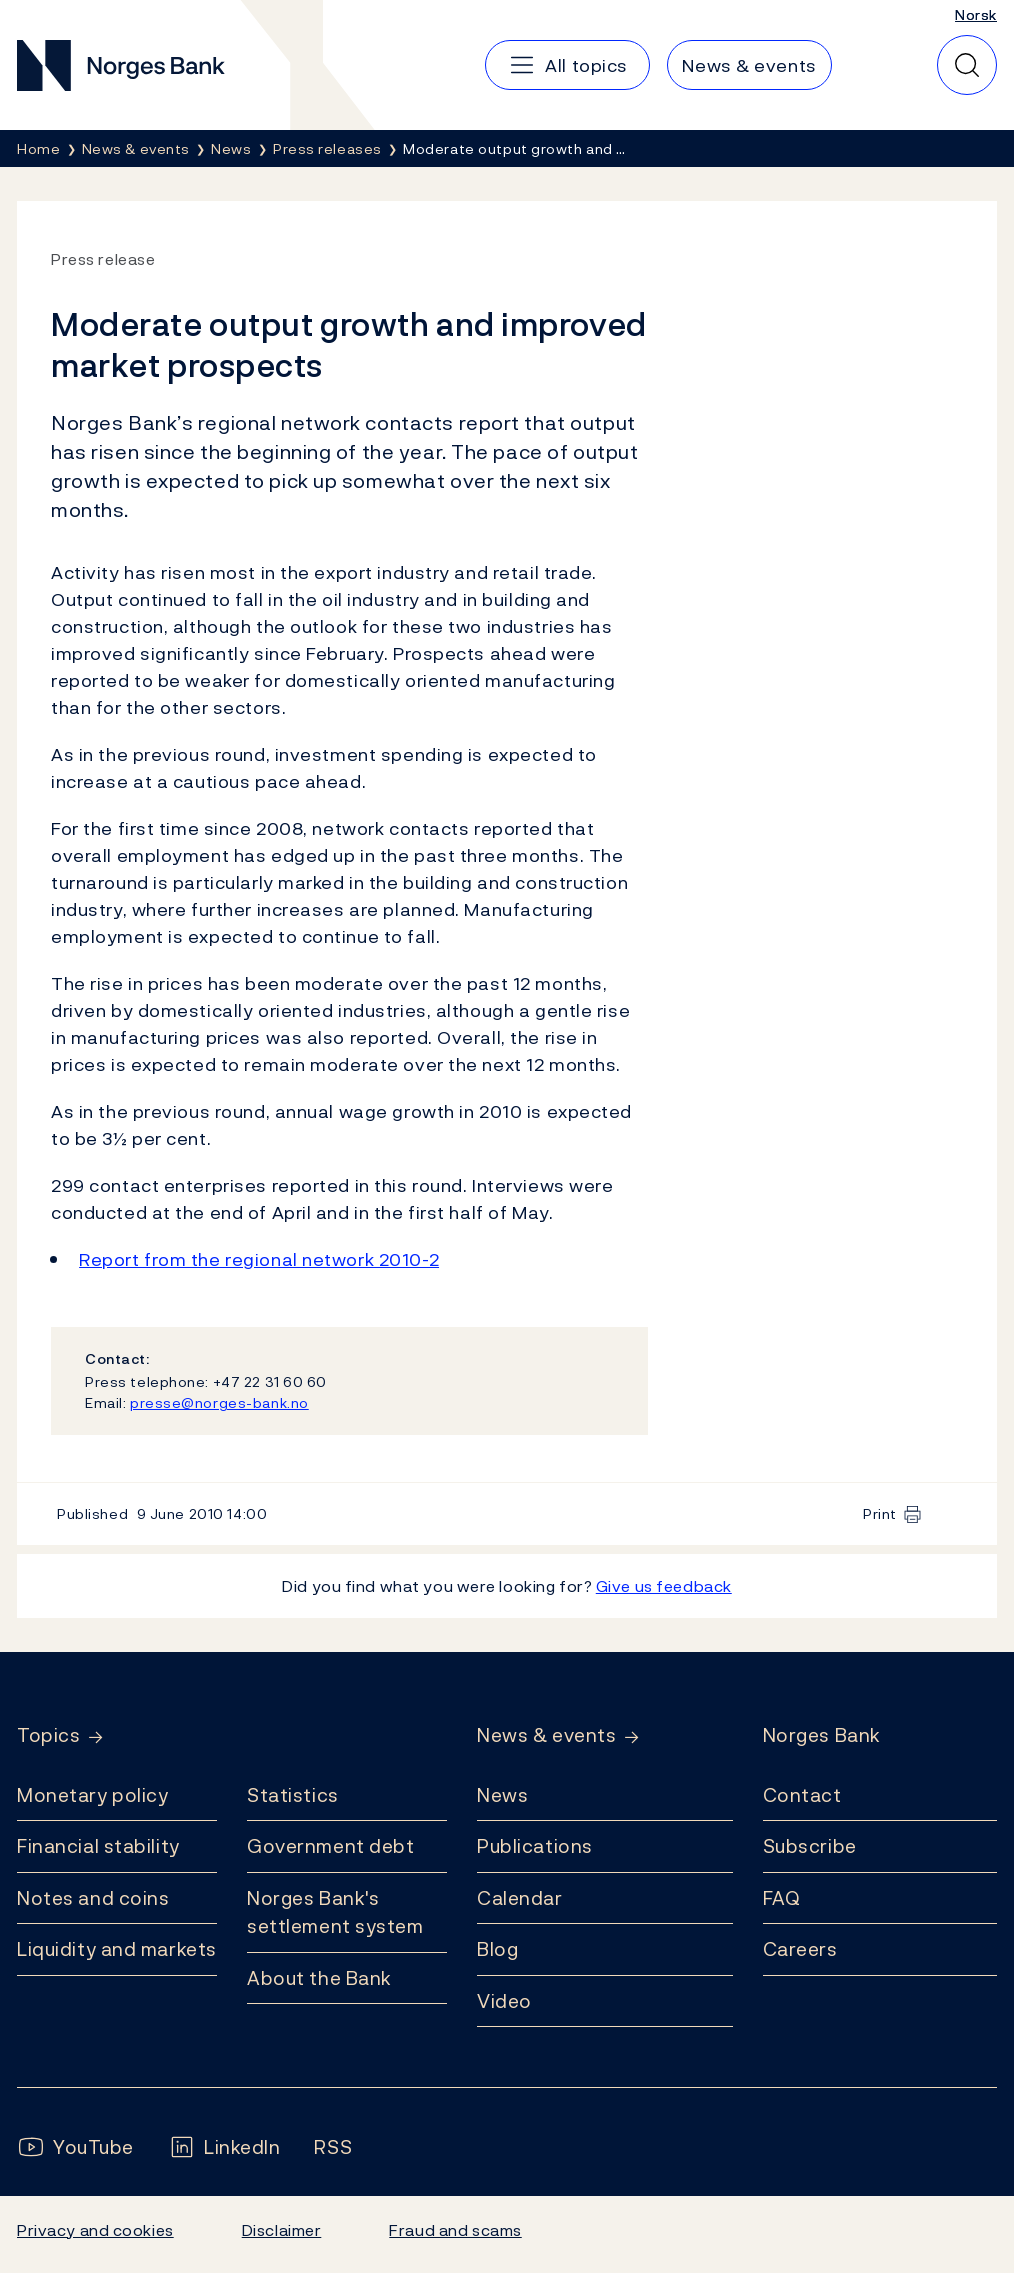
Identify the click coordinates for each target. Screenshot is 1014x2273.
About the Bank (319, 1978)
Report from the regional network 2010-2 (259, 1259)
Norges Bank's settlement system (335, 1912)
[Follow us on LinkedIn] (224, 2147)
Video (504, 2001)
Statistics (293, 1795)
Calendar (520, 1898)
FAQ (782, 1898)
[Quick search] (967, 65)
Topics (48, 1735)
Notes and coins (93, 1898)
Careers (800, 1949)
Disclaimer (282, 2230)
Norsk (976, 14)
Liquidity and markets (117, 1949)
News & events (546, 1735)
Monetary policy (92, 1795)
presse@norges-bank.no (219, 1402)
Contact (802, 1795)
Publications (535, 1846)
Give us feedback (664, 1586)
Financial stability (98, 1846)
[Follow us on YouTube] (75, 2147)
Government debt (330, 1846)
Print (880, 1513)
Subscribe (810, 1846)
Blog (497, 1949)
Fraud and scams (455, 2230)
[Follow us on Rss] (333, 2147)
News (502, 1795)
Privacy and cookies (95, 2230)
